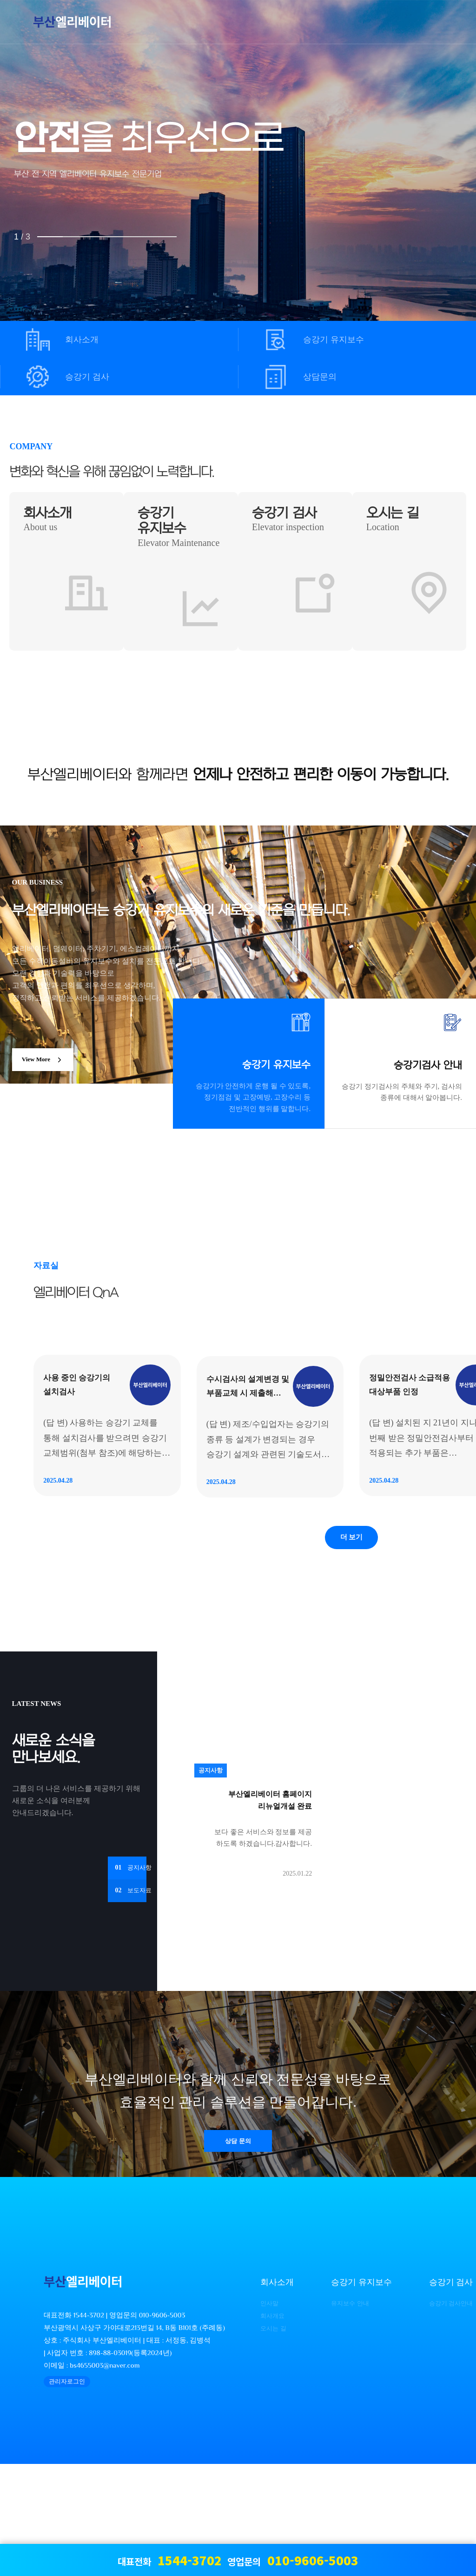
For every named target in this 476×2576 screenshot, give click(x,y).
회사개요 (264, 2427)
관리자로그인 (67, 2493)
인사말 (261, 2415)
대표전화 (170, 2560)
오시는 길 (265, 2440)
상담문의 (320, 376)
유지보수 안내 (343, 2415)
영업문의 (292, 2560)
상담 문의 (238, 2255)
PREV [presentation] (38, 198)
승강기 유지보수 (333, 339)
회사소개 (82, 339)
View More (49, 1072)
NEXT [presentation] (437, 198)
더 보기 (351, 1647)
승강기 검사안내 (444, 2415)
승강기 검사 (87, 376)
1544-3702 (88, 2427)
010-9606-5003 (162, 2427)
